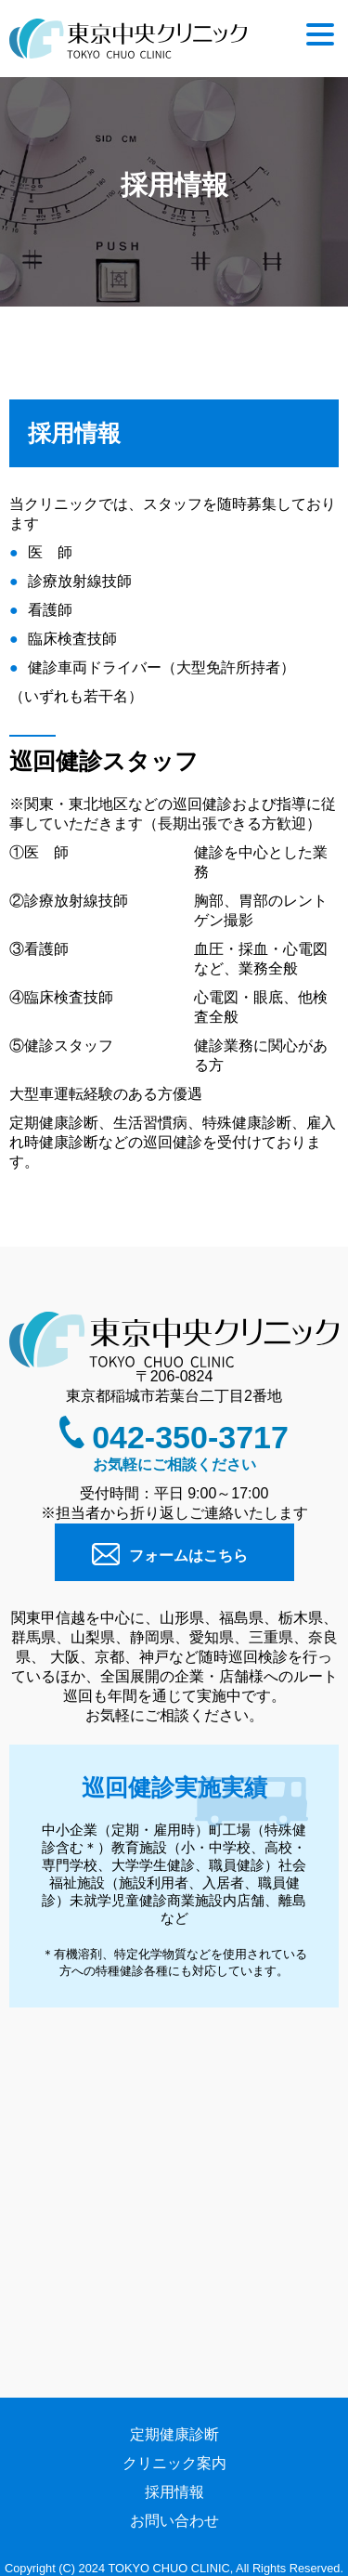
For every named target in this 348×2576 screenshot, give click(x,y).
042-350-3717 (190, 1437)
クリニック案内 (174, 2463)
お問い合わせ (174, 2521)
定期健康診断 (174, 2434)
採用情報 (174, 2492)
